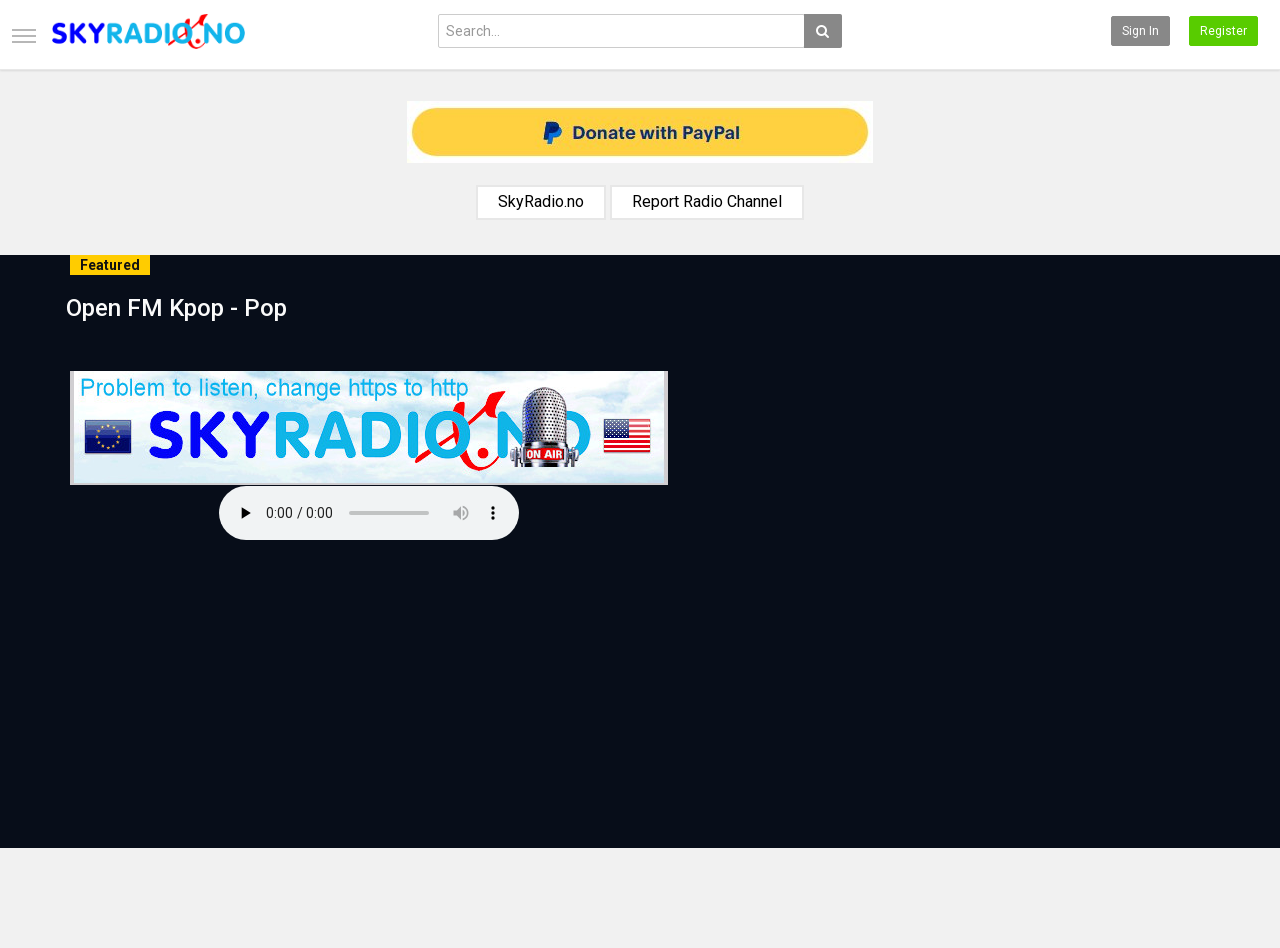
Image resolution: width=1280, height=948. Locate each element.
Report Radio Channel (707, 201)
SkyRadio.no (541, 201)
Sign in (1140, 31)
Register (1223, 31)
